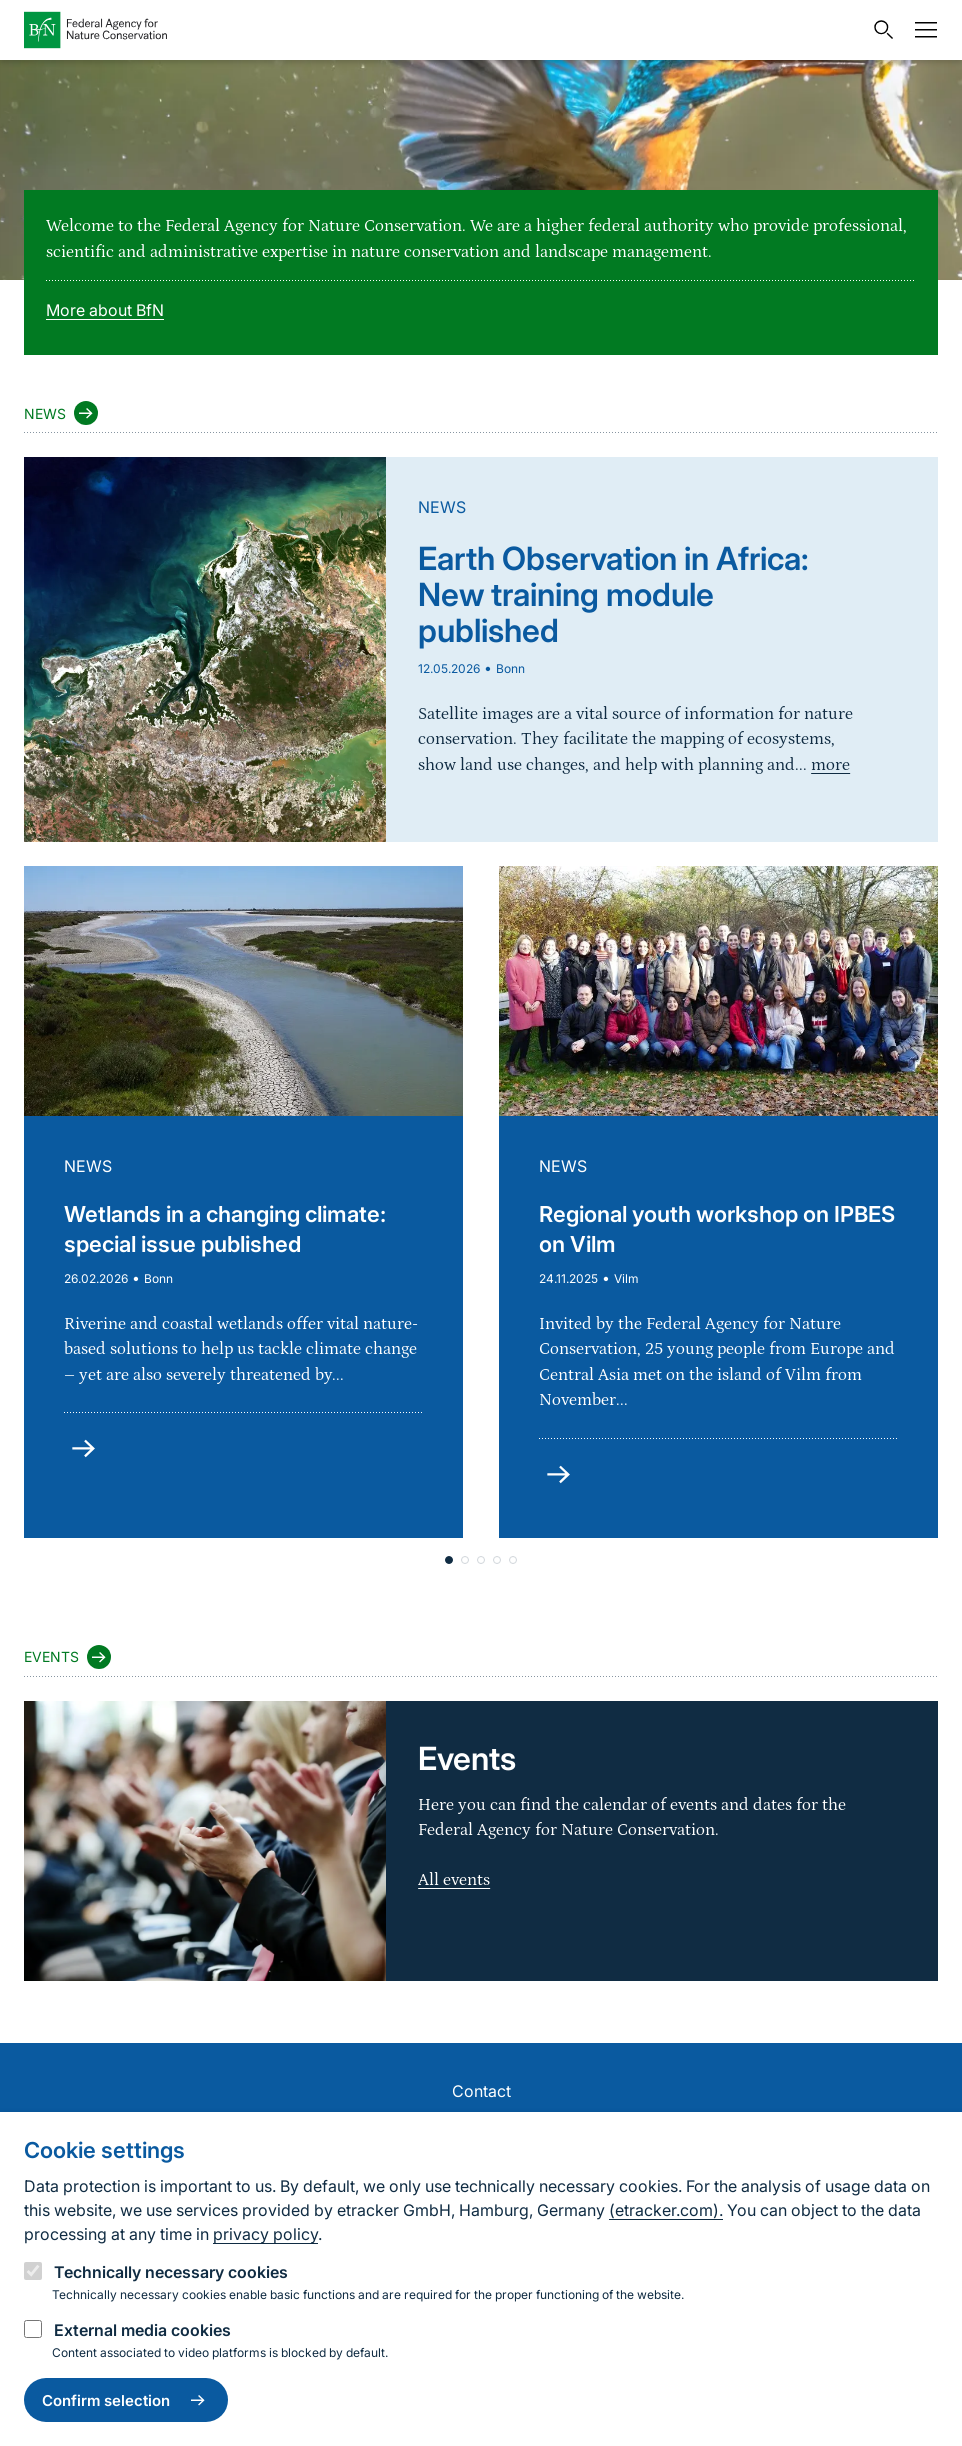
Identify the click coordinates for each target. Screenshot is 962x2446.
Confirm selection (126, 2400)
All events (454, 1880)
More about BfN (105, 310)
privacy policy (265, 2234)
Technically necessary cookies (171, 2272)
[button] (449, 1560)
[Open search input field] (879, 30)
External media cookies (142, 2330)
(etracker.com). (666, 2210)
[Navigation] (921, 30)
